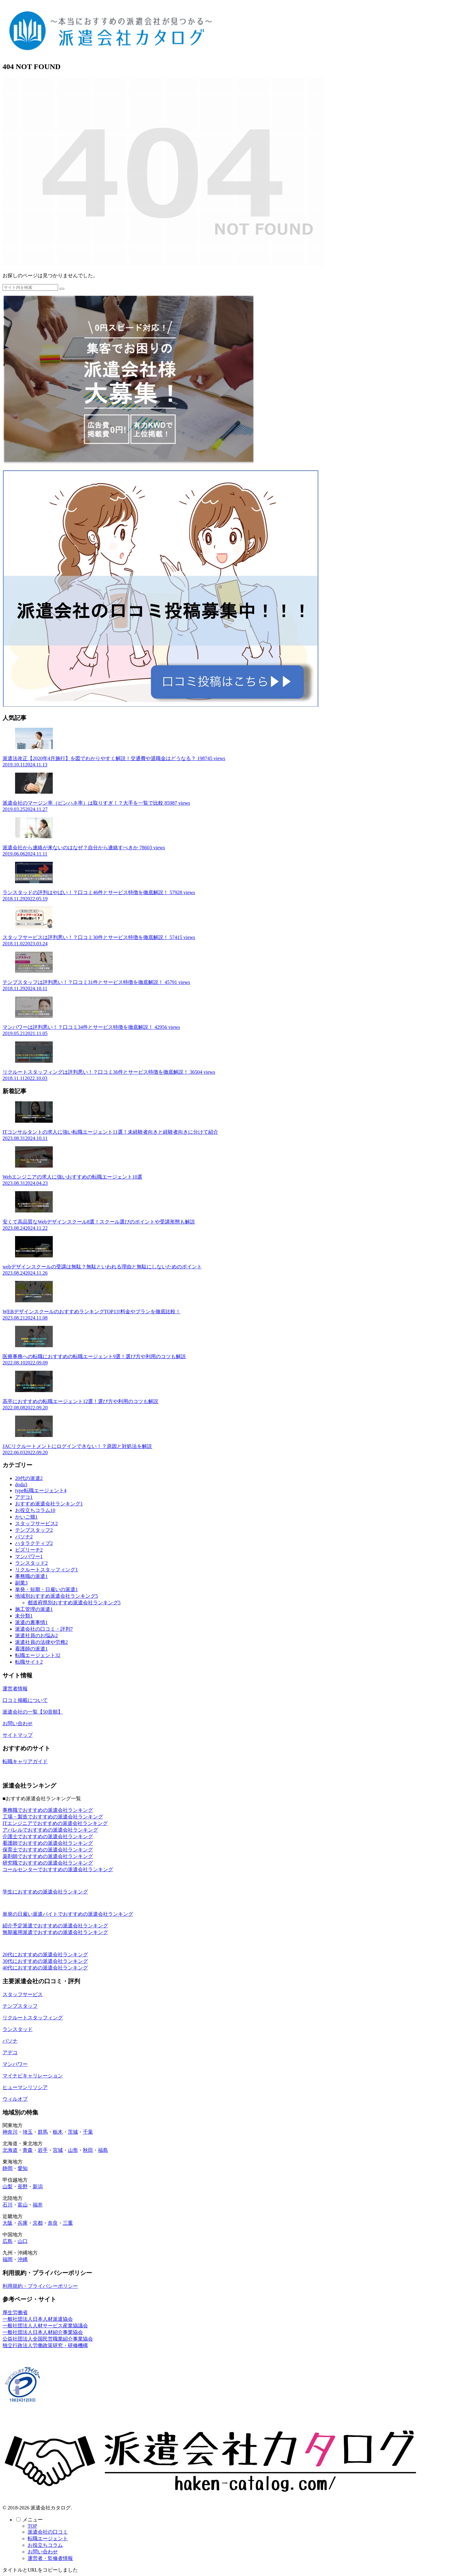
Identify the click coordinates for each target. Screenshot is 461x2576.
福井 (38, 2204)
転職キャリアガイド (25, 1761)
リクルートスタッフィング (46, 1569)
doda (21, 1484)
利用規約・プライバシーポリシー (40, 2286)
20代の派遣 (29, 1478)
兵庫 (23, 2223)
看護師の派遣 (31, 1648)
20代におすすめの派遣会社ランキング (45, 1954)
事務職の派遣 (31, 1576)
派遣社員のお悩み (36, 1635)
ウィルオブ (15, 2099)
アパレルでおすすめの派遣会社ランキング (50, 1830)
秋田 (88, 2150)
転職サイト (29, 1662)
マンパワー (29, 1556)
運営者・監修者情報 (50, 2558)
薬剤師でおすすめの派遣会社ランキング (48, 1856)
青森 (28, 2150)
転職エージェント (37, 1655)
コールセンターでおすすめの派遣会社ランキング (58, 1869)
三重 (68, 2223)
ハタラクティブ (34, 1543)
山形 (73, 2150)
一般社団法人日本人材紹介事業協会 (43, 2332)
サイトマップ (18, 1735)
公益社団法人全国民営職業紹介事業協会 (48, 2338)
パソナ (24, 1536)
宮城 (58, 2150)
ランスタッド (31, 1563)
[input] (30, 287)
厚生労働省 (15, 2312)
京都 (38, 2223)
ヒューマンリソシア (25, 2087)
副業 (21, 1582)
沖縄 (23, 2259)
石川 (8, 2204)
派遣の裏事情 (31, 1622)
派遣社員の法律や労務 (41, 1642)
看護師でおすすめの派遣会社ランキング (48, 1843)
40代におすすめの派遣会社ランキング (45, 1967)
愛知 (23, 2168)
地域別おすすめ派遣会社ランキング (56, 1596)
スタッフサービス (36, 1523)
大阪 (8, 2223)
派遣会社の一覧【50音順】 (33, 1712)
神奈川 (10, 2132)
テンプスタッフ (34, 1530)
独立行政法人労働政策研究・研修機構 (45, 2345)
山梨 (8, 2186)
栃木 (58, 2132)
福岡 (8, 2259)
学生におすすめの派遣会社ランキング (45, 1891)
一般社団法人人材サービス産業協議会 (45, 2325)
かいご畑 (26, 1517)
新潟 (38, 2186)
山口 (23, 2241)
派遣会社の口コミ (48, 2532)
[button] (61, 289)
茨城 (73, 2132)
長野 (23, 2186)
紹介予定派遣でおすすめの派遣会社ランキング (55, 1925)
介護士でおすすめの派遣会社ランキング (48, 1836)
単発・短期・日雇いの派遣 (46, 1589)
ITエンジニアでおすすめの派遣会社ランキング (55, 1823)
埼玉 (28, 2132)
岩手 (43, 2150)
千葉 (88, 2132)
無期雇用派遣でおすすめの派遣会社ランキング (55, 1932)
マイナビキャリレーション (33, 2075)
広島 (8, 2241)
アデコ (24, 1497)
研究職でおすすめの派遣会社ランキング (48, 1863)
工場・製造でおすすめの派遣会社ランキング (53, 1816)
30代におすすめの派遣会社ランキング (45, 1961)
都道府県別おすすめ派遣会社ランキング (74, 1602)
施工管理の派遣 (34, 1609)
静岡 (8, 2168)
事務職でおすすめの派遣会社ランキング (48, 1810)
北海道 (10, 2150)
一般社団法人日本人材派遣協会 (38, 2319)
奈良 (53, 2223)
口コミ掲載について (25, 1700)
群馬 (43, 2132)
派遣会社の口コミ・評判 (44, 1629)
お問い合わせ (18, 1723)
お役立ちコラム (35, 1510)
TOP (32, 2526)
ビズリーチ (29, 1550)
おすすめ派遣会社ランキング (49, 1503)
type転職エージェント (41, 1490)
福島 (103, 2150)
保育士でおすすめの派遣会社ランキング (48, 1849)
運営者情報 (15, 1688)
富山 (23, 2204)
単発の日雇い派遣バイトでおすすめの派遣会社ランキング (68, 1914)
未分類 (24, 1615)
